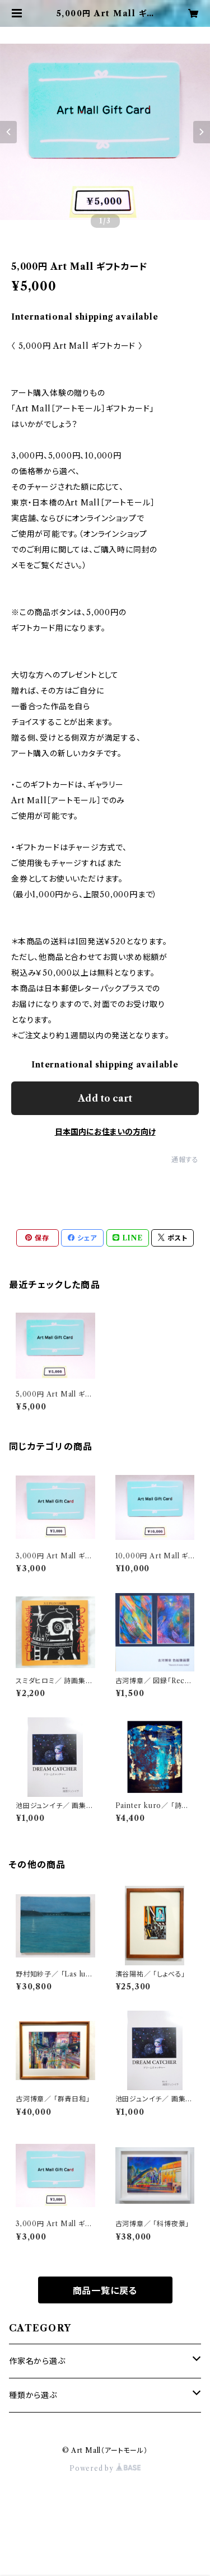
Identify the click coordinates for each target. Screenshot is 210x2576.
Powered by (105, 2468)
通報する (185, 1159)
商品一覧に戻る (105, 2290)
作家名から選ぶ (37, 2361)
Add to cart (105, 1098)
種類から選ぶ (33, 2395)
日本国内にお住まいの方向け (105, 1132)
